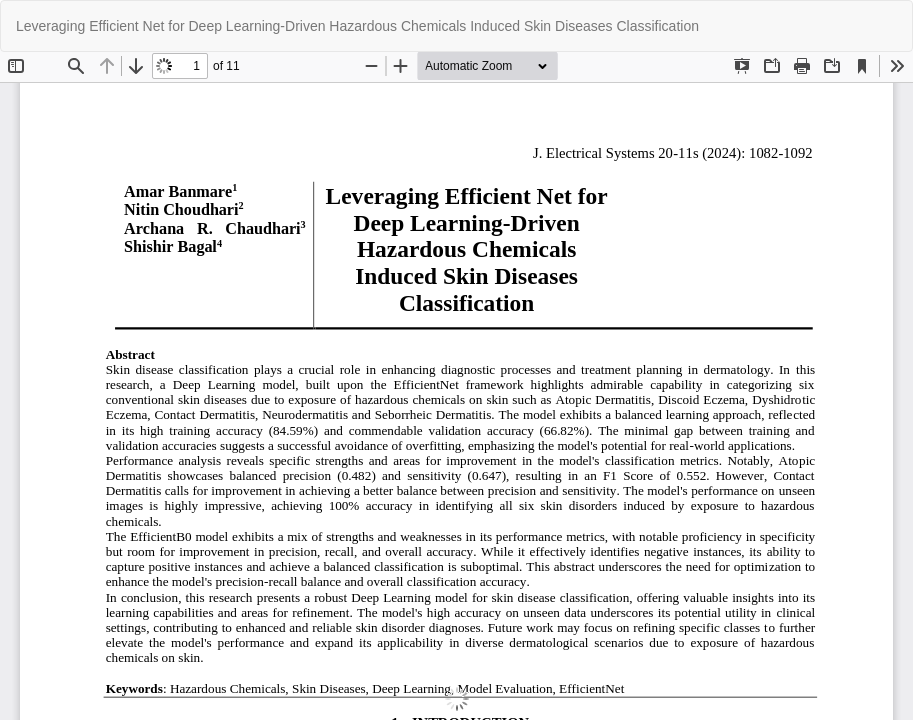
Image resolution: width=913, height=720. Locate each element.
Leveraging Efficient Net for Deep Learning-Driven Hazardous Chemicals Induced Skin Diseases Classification (357, 26)
